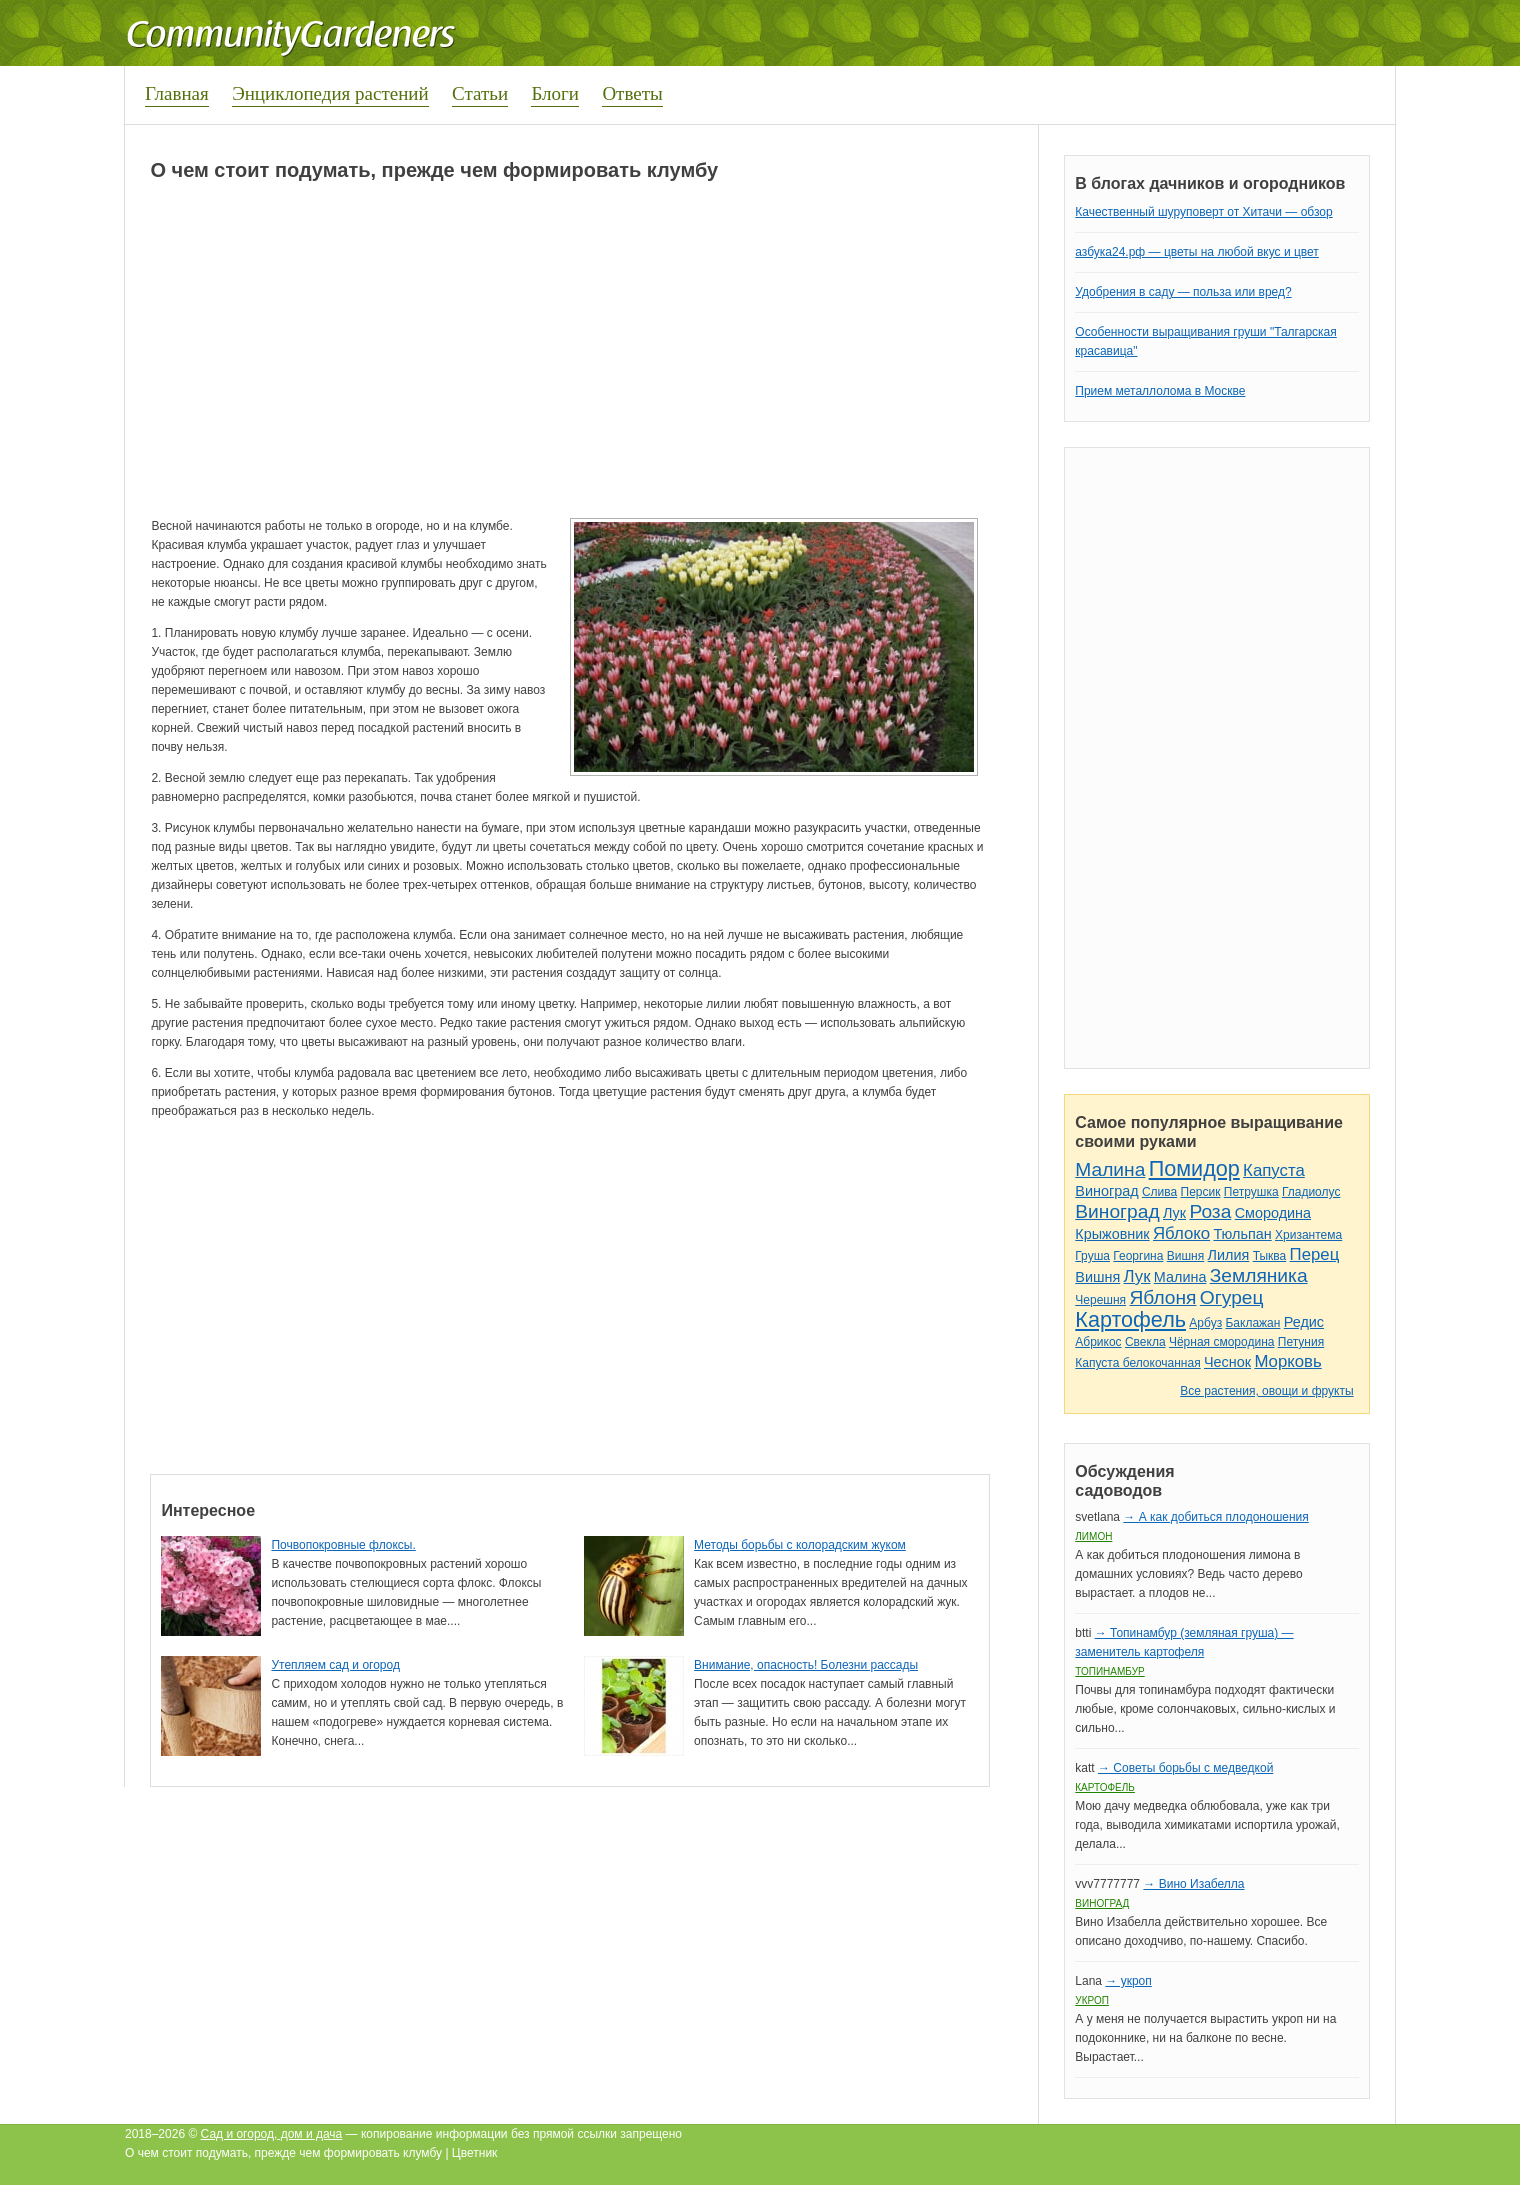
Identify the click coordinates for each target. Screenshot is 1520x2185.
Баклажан (1252, 1323)
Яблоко (1181, 1233)
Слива (1159, 1192)
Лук (1174, 1213)
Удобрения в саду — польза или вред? (1183, 292)
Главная (177, 93)
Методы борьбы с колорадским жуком (800, 1545)
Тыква (1270, 1256)
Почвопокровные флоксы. (343, 1545)
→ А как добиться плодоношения (1215, 1517)
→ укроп (1128, 1981)
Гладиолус (1311, 1192)
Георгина (1138, 1256)
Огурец (1232, 1297)
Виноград (1106, 1191)
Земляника (1259, 1275)
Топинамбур (1109, 1671)
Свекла (1145, 1342)
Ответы (632, 93)
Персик (1201, 1192)
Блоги (555, 93)
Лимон (1093, 1536)
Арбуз (1205, 1323)
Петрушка (1251, 1192)
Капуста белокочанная (1137, 1363)
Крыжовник (1112, 1234)
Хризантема (1308, 1235)
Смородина (1273, 1213)
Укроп (1092, 2000)
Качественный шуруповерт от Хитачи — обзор (1203, 212)
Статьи (480, 93)
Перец (1315, 1254)
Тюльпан (1242, 1234)
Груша (1092, 1256)
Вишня (1185, 1256)
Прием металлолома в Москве (1160, 391)
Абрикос (1098, 1342)
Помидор (1194, 1168)
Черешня (1100, 1300)
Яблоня (1162, 1297)
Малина (1110, 1169)
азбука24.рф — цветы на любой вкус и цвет (1197, 252)
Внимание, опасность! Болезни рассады (806, 1665)
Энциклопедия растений (330, 93)
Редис (1304, 1322)
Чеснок (1227, 1362)
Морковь (1287, 1361)
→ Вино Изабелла (1193, 1884)
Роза (1210, 1211)
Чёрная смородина (1222, 1342)
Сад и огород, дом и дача (272, 2134)
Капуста (1274, 1170)
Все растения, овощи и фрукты (1266, 1391)
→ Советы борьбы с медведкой (1185, 1768)
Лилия (1229, 1255)
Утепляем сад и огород (335, 1665)
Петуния (1301, 1342)
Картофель (1130, 1319)
